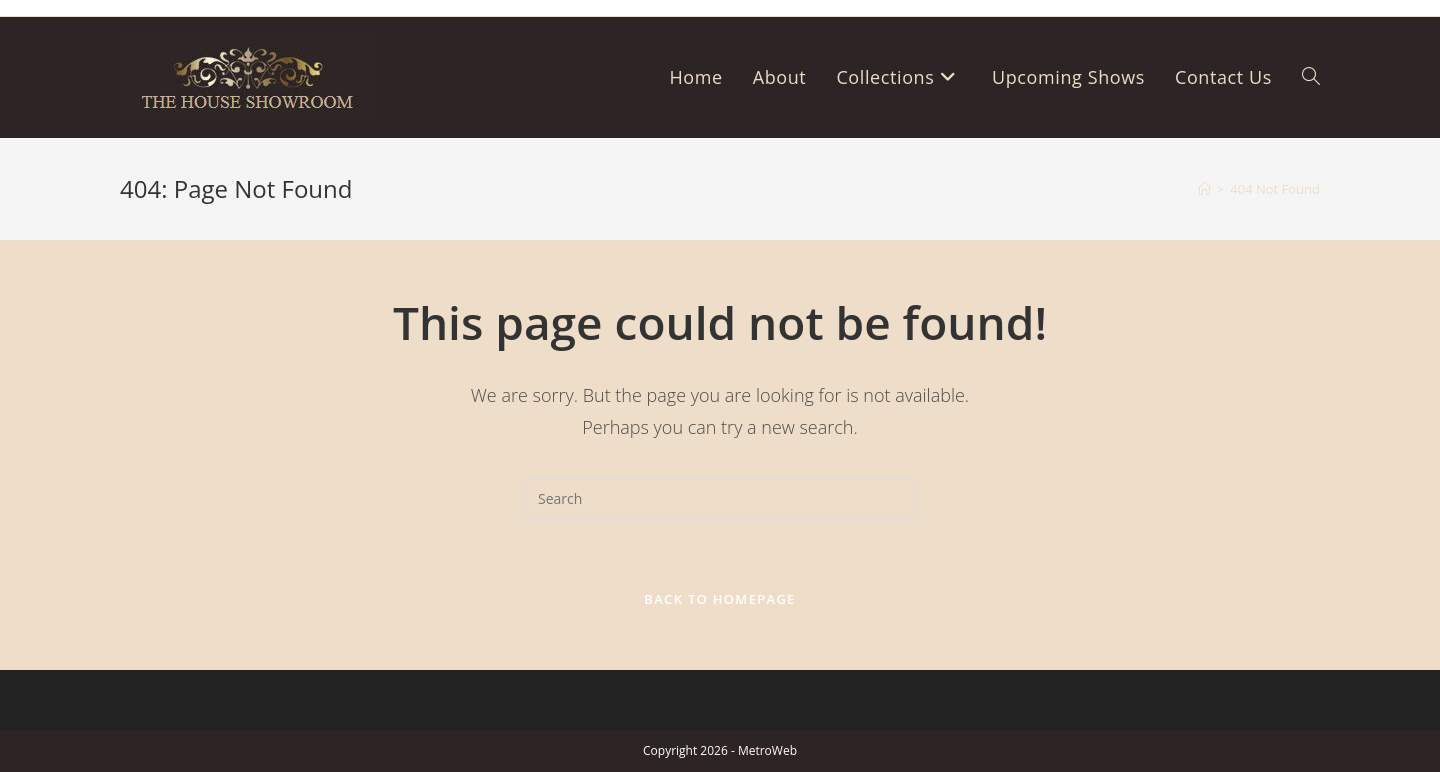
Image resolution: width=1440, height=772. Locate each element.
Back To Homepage (719, 599)
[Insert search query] (720, 499)
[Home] (1204, 189)
